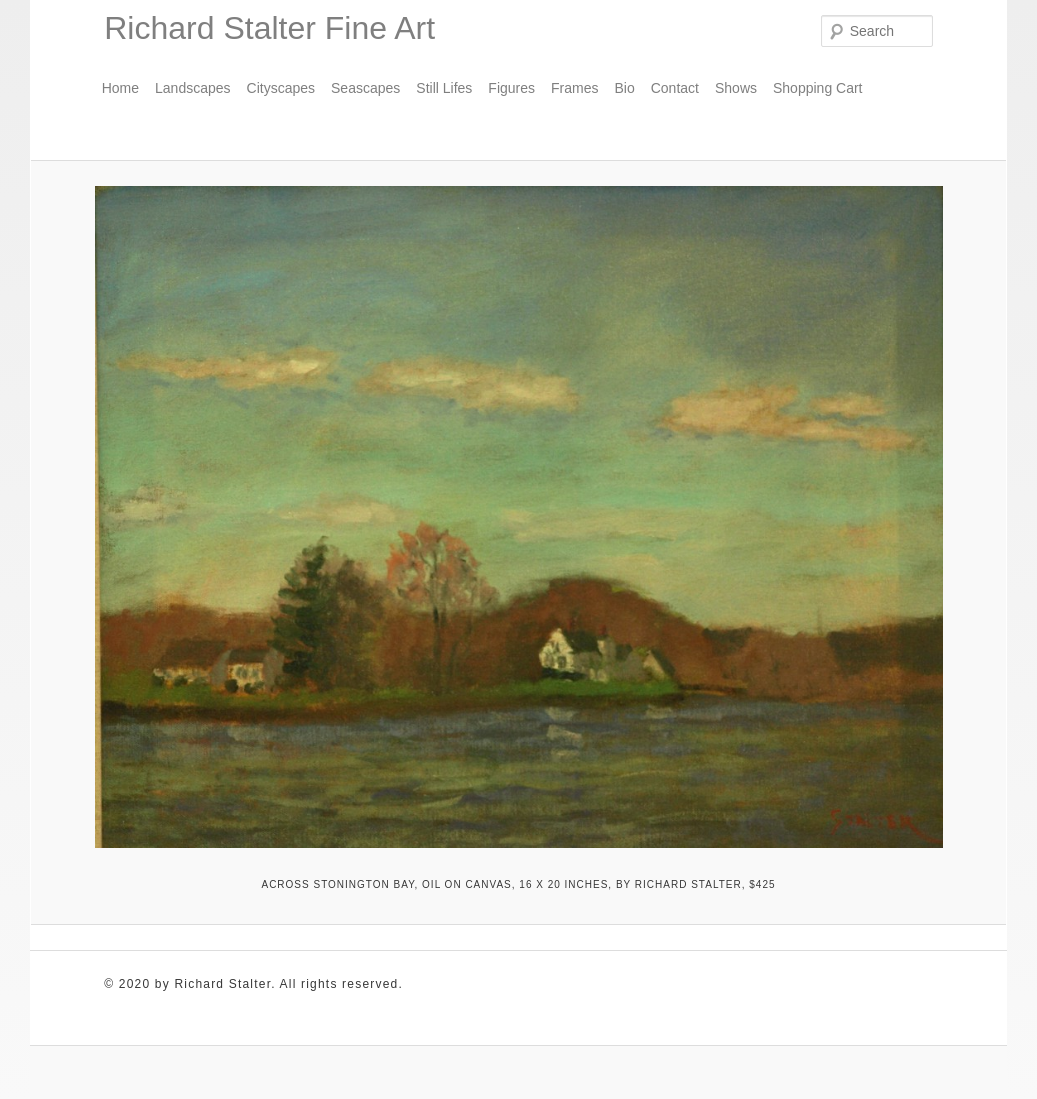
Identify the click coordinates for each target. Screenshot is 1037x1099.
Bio (624, 88)
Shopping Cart (818, 88)
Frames (574, 88)
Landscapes (193, 88)
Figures (511, 88)
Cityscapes (281, 88)
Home (120, 88)
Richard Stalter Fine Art (269, 28)
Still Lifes (444, 88)
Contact (675, 88)
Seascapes (365, 88)
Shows (736, 88)
